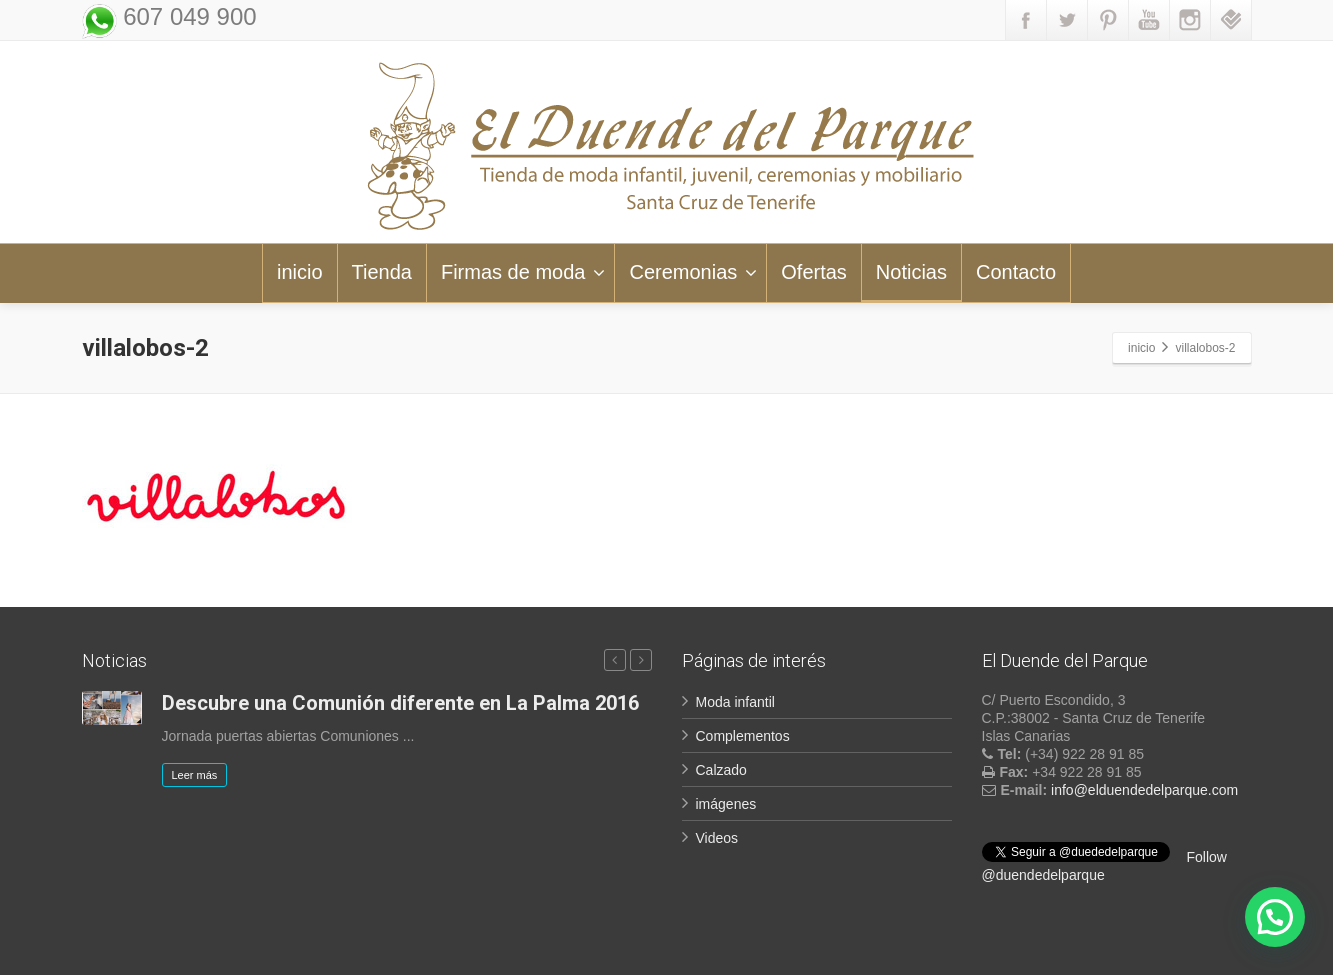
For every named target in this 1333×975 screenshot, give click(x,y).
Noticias (911, 272)
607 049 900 (187, 16)
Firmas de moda (523, 272)
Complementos (743, 736)
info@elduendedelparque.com (1144, 790)
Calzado (721, 770)
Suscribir (609, 869)
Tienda (382, 272)
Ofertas (814, 272)
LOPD (1095, 949)
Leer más (195, 775)
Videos (717, 838)
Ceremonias (693, 272)
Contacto (1016, 272)
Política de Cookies (1195, 949)
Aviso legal (1019, 949)
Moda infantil (735, 702)
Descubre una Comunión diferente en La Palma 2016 (400, 703)
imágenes (726, 804)
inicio (300, 272)
